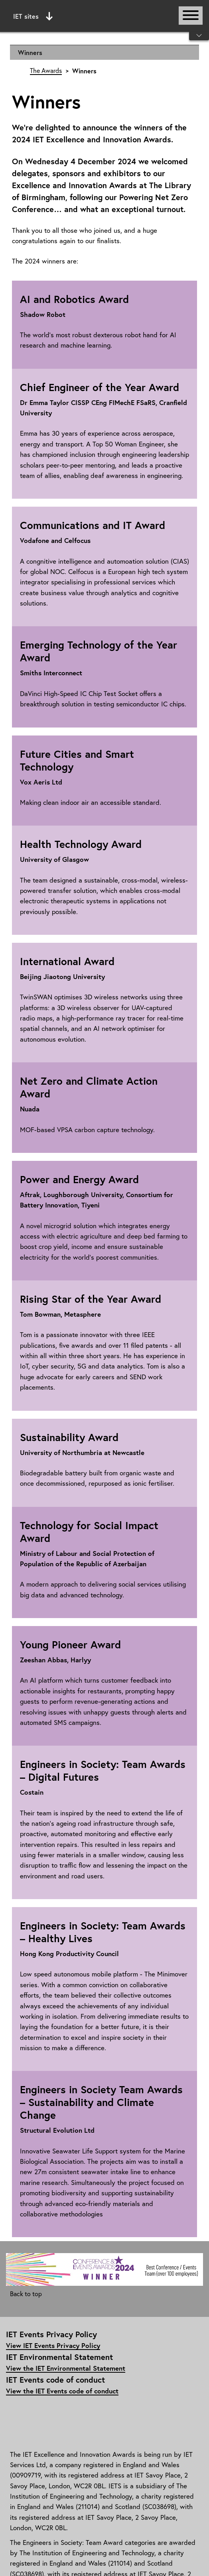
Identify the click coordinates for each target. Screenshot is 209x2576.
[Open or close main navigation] (191, 15)
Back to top (26, 2294)
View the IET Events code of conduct (62, 2390)
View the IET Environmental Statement (65, 2368)
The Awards (46, 71)
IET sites (33, 16)
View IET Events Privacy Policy (53, 2345)
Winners (30, 52)
